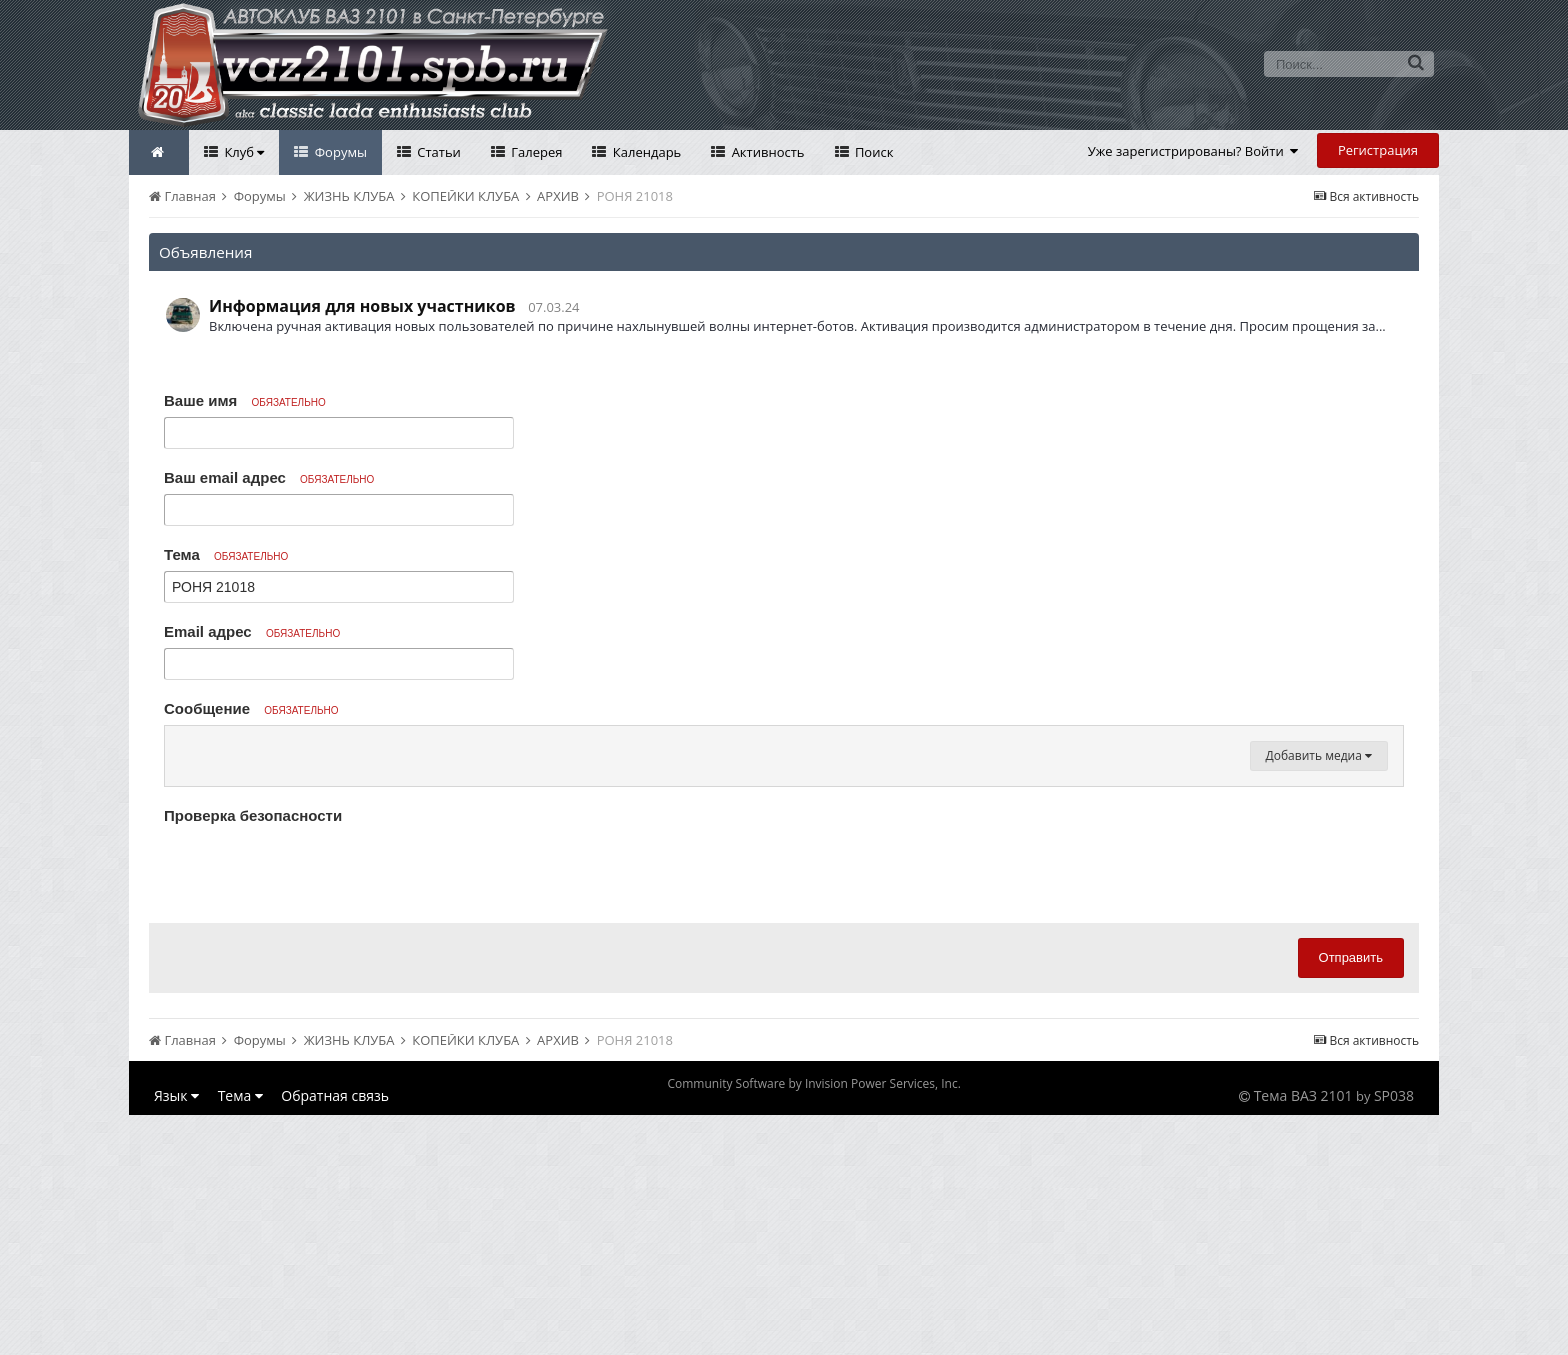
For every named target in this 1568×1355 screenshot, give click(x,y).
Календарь (645, 152)
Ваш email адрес (269, 477)
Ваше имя (245, 400)
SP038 (1394, 1335)
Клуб (242, 152)
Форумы (339, 152)
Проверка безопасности (253, 1055)
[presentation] (316, 1109)
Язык (176, 1335)
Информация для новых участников (362, 306)
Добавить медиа (1319, 995)
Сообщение (251, 708)
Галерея (535, 152)
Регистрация (1378, 150)
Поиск (873, 152)
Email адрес (252, 631)
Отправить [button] (1351, 1197)
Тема (226, 554)
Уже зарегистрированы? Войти (1193, 151)
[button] (183, 746)
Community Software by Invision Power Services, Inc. (813, 1323)
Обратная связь (335, 1335)
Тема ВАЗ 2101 (1303, 1335)
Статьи (437, 152)
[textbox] (784, 866)
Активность (766, 152)
